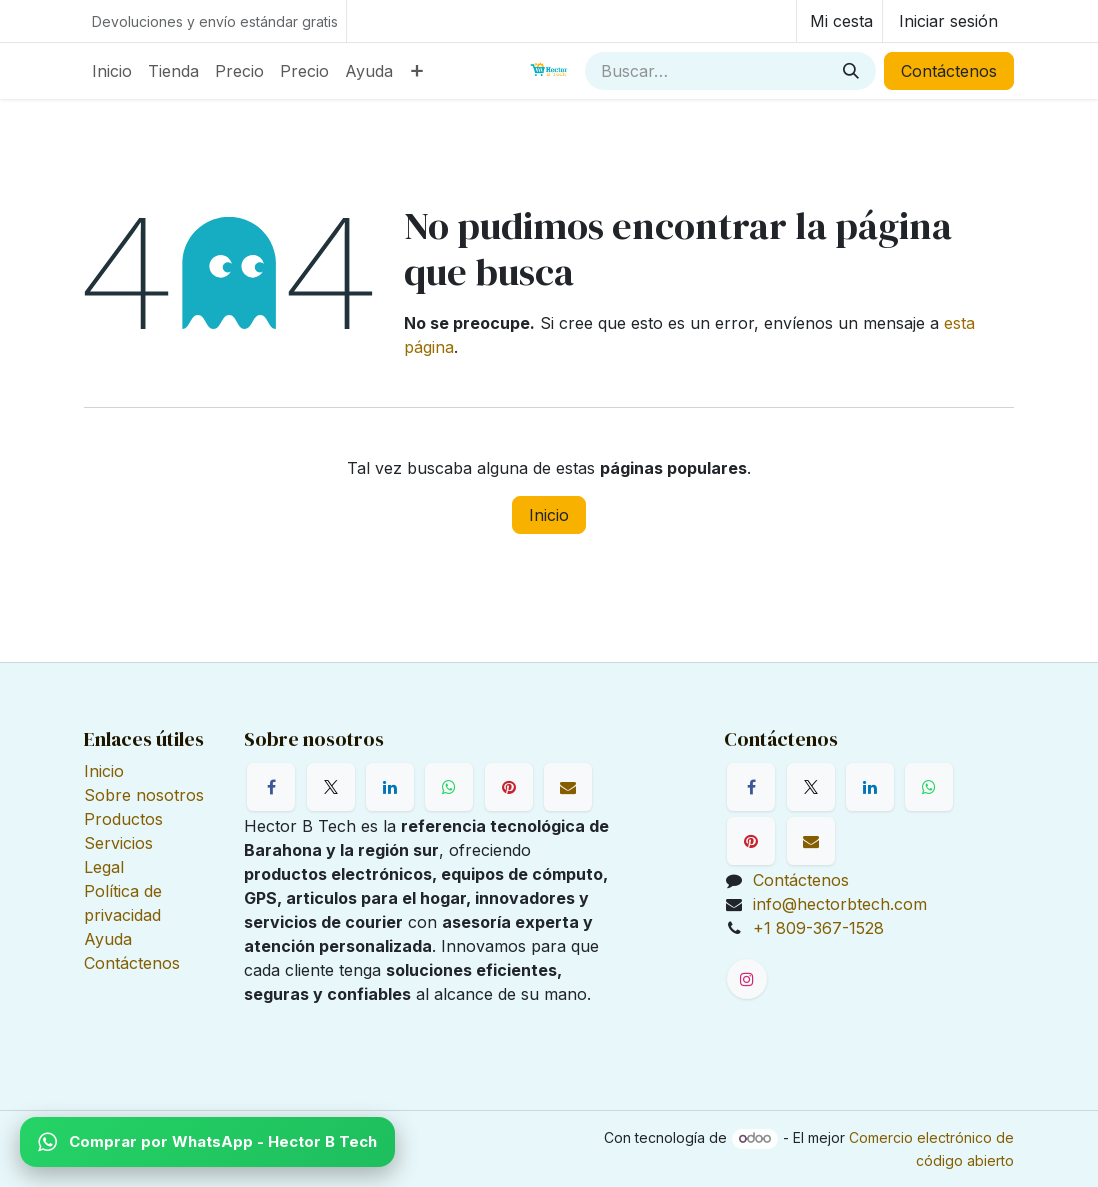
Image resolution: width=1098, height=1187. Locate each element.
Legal (104, 867)
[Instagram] (747, 979)
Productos (123, 819)
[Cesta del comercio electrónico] (839, 21)
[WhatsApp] (449, 787)
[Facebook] (271, 787)
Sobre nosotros (144, 795)
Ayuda (108, 939)
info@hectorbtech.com (840, 904)
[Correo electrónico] (568, 787)
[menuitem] (112, 71)
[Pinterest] (509, 787)
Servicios (118, 843)
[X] (331, 787)
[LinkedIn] (390, 787)
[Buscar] (851, 71)
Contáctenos (949, 71)
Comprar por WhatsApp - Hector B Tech (207, 1142)
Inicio (549, 515)
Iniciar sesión (948, 21)
